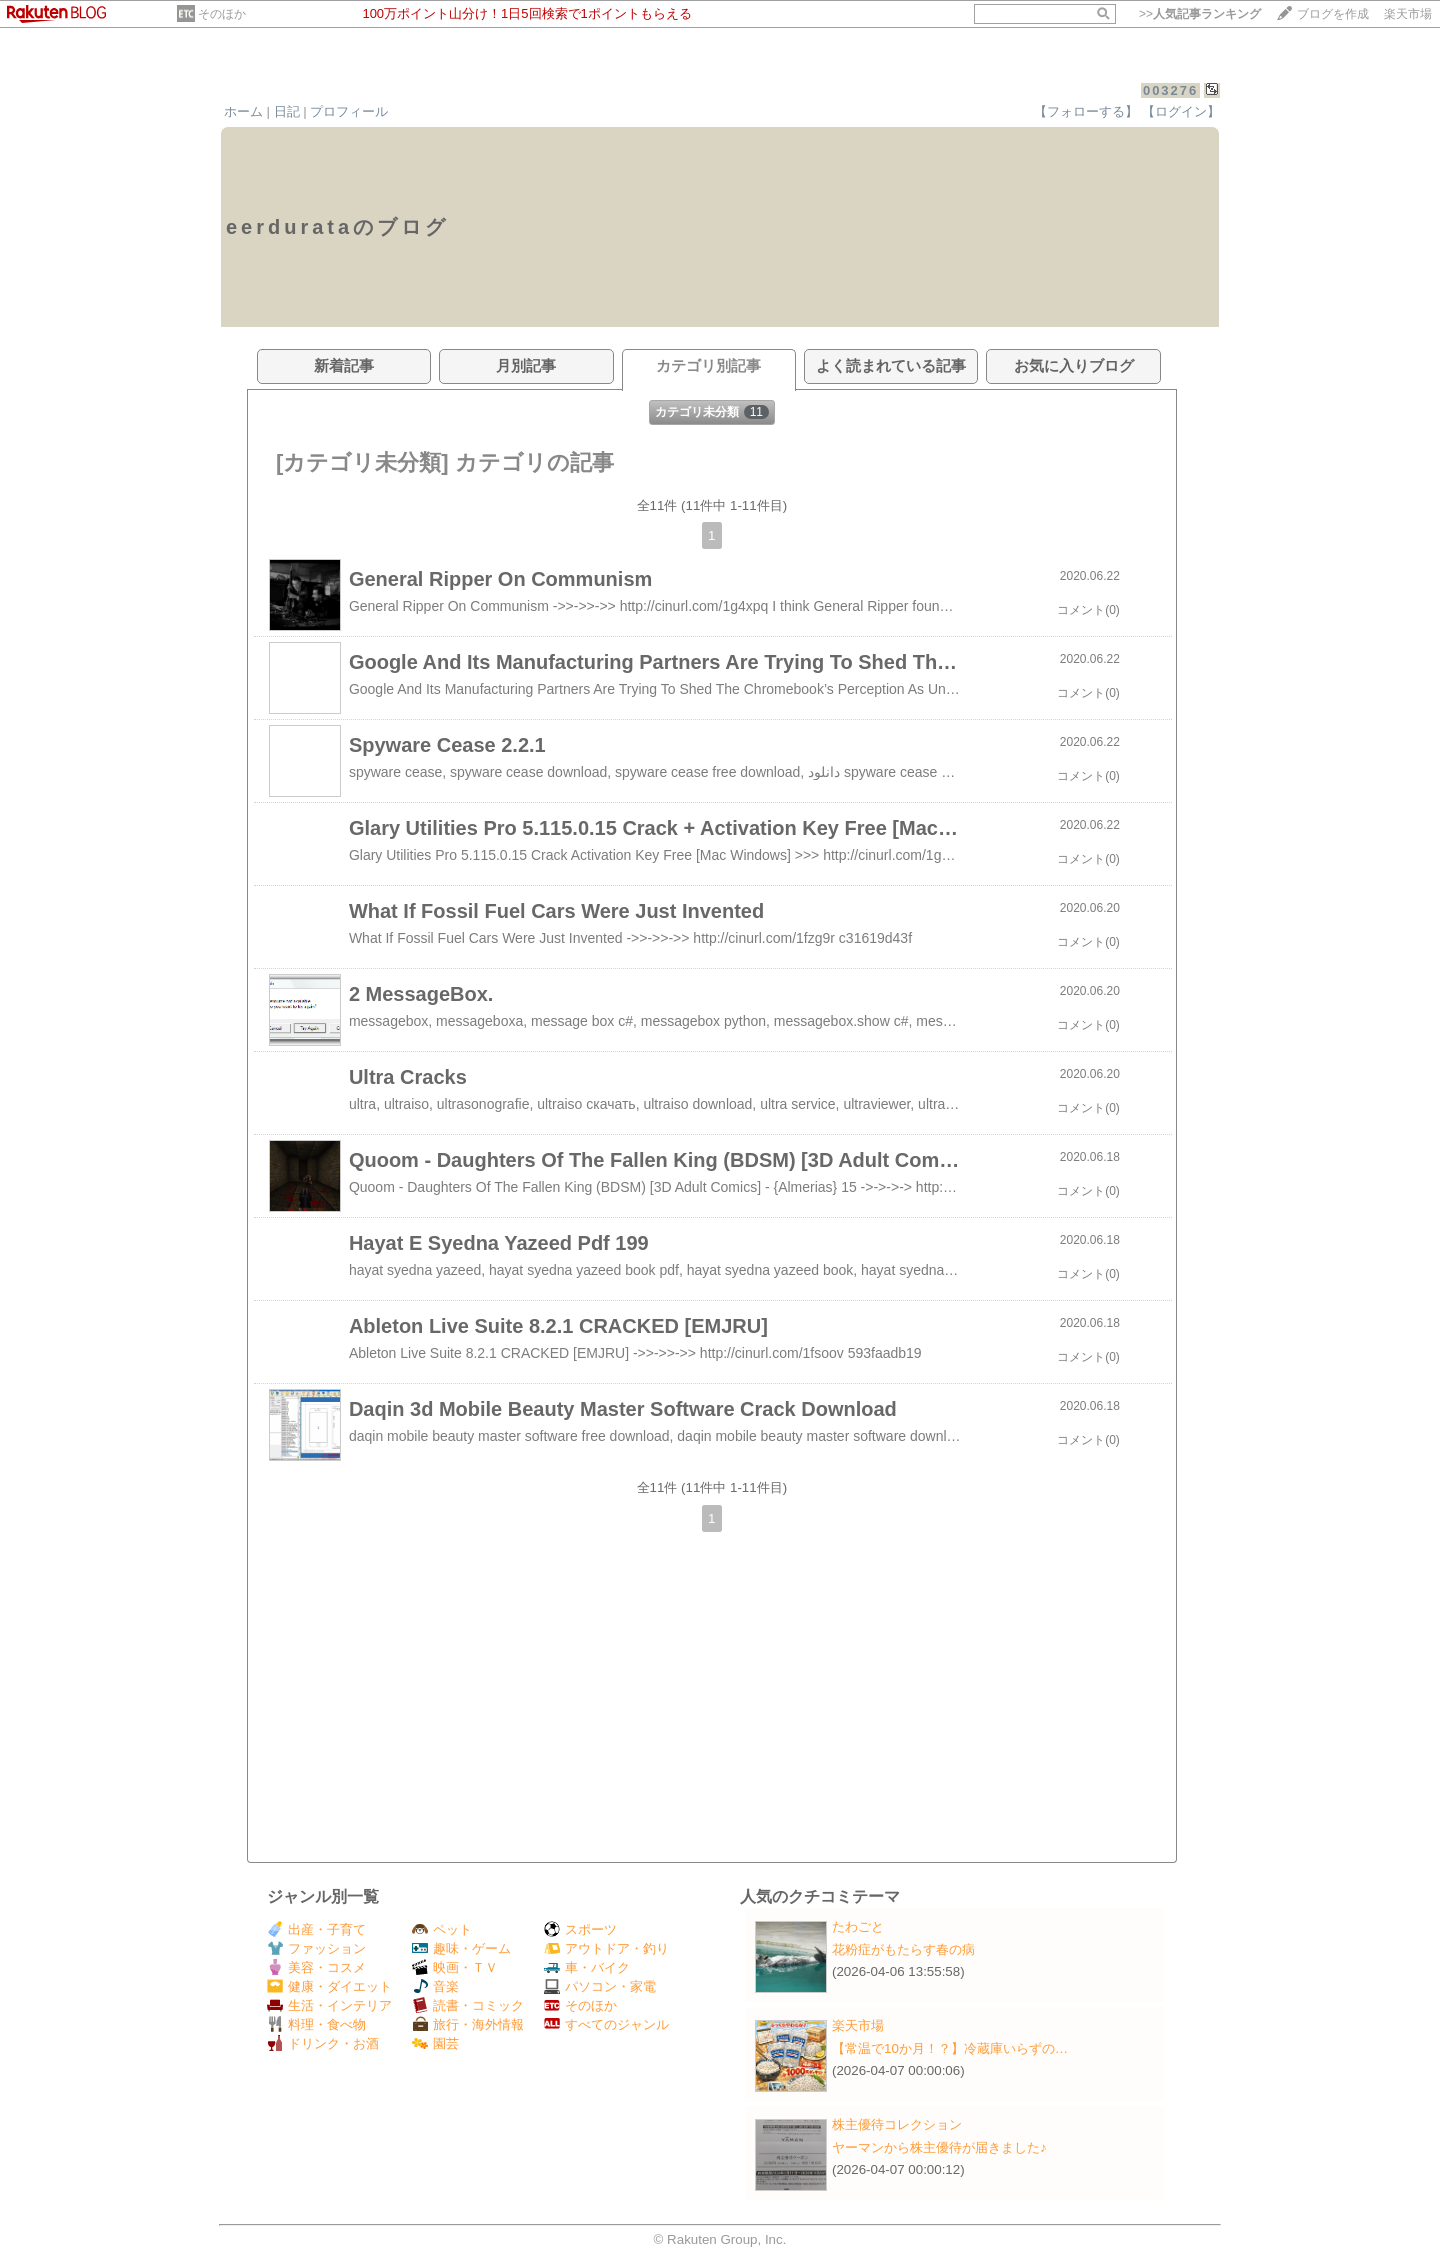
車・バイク (587, 1967)
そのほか (222, 14)
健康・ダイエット (329, 1986)
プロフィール (349, 111)
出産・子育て (316, 1929)
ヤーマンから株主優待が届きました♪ (939, 2147)
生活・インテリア (329, 2005)
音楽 (435, 1986)
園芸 (435, 2043)
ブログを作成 (1333, 14)
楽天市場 (1408, 14)
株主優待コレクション (897, 2124)
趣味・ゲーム (461, 1948)
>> (1200, 14)
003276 (1170, 90)
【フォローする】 (1086, 111)
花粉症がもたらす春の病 (903, 1949)
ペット (442, 1929)
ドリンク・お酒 (323, 2043)
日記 (287, 111)
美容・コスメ (316, 1967)
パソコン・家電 (600, 1986)
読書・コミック (468, 2005)
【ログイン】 (1181, 111)
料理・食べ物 (316, 2024)
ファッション (316, 1948)
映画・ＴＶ (455, 1967)
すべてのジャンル (606, 2024)
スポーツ (580, 1929)
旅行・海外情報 (468, 2024)
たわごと (858, 1926)
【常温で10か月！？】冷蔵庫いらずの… (950, 2048)
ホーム (243, 111)
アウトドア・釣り (606, 1948)
